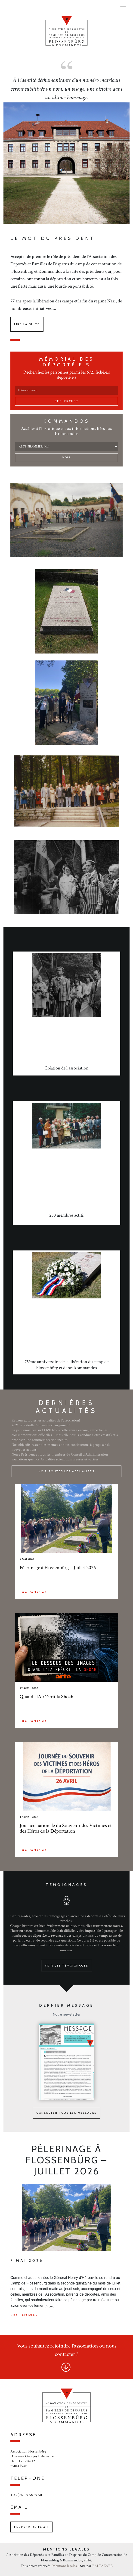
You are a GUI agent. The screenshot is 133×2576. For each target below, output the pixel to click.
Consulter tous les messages (66, 2112)
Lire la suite (27, 324)
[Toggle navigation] (123, 8)
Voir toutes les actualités (66, 1471)
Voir (66, 457)
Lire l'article (32, 1592)
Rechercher (66, 401)
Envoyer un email (31, 2527)
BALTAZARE (102, 2565)
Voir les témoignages (66, 1965)
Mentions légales (64, 2565)
